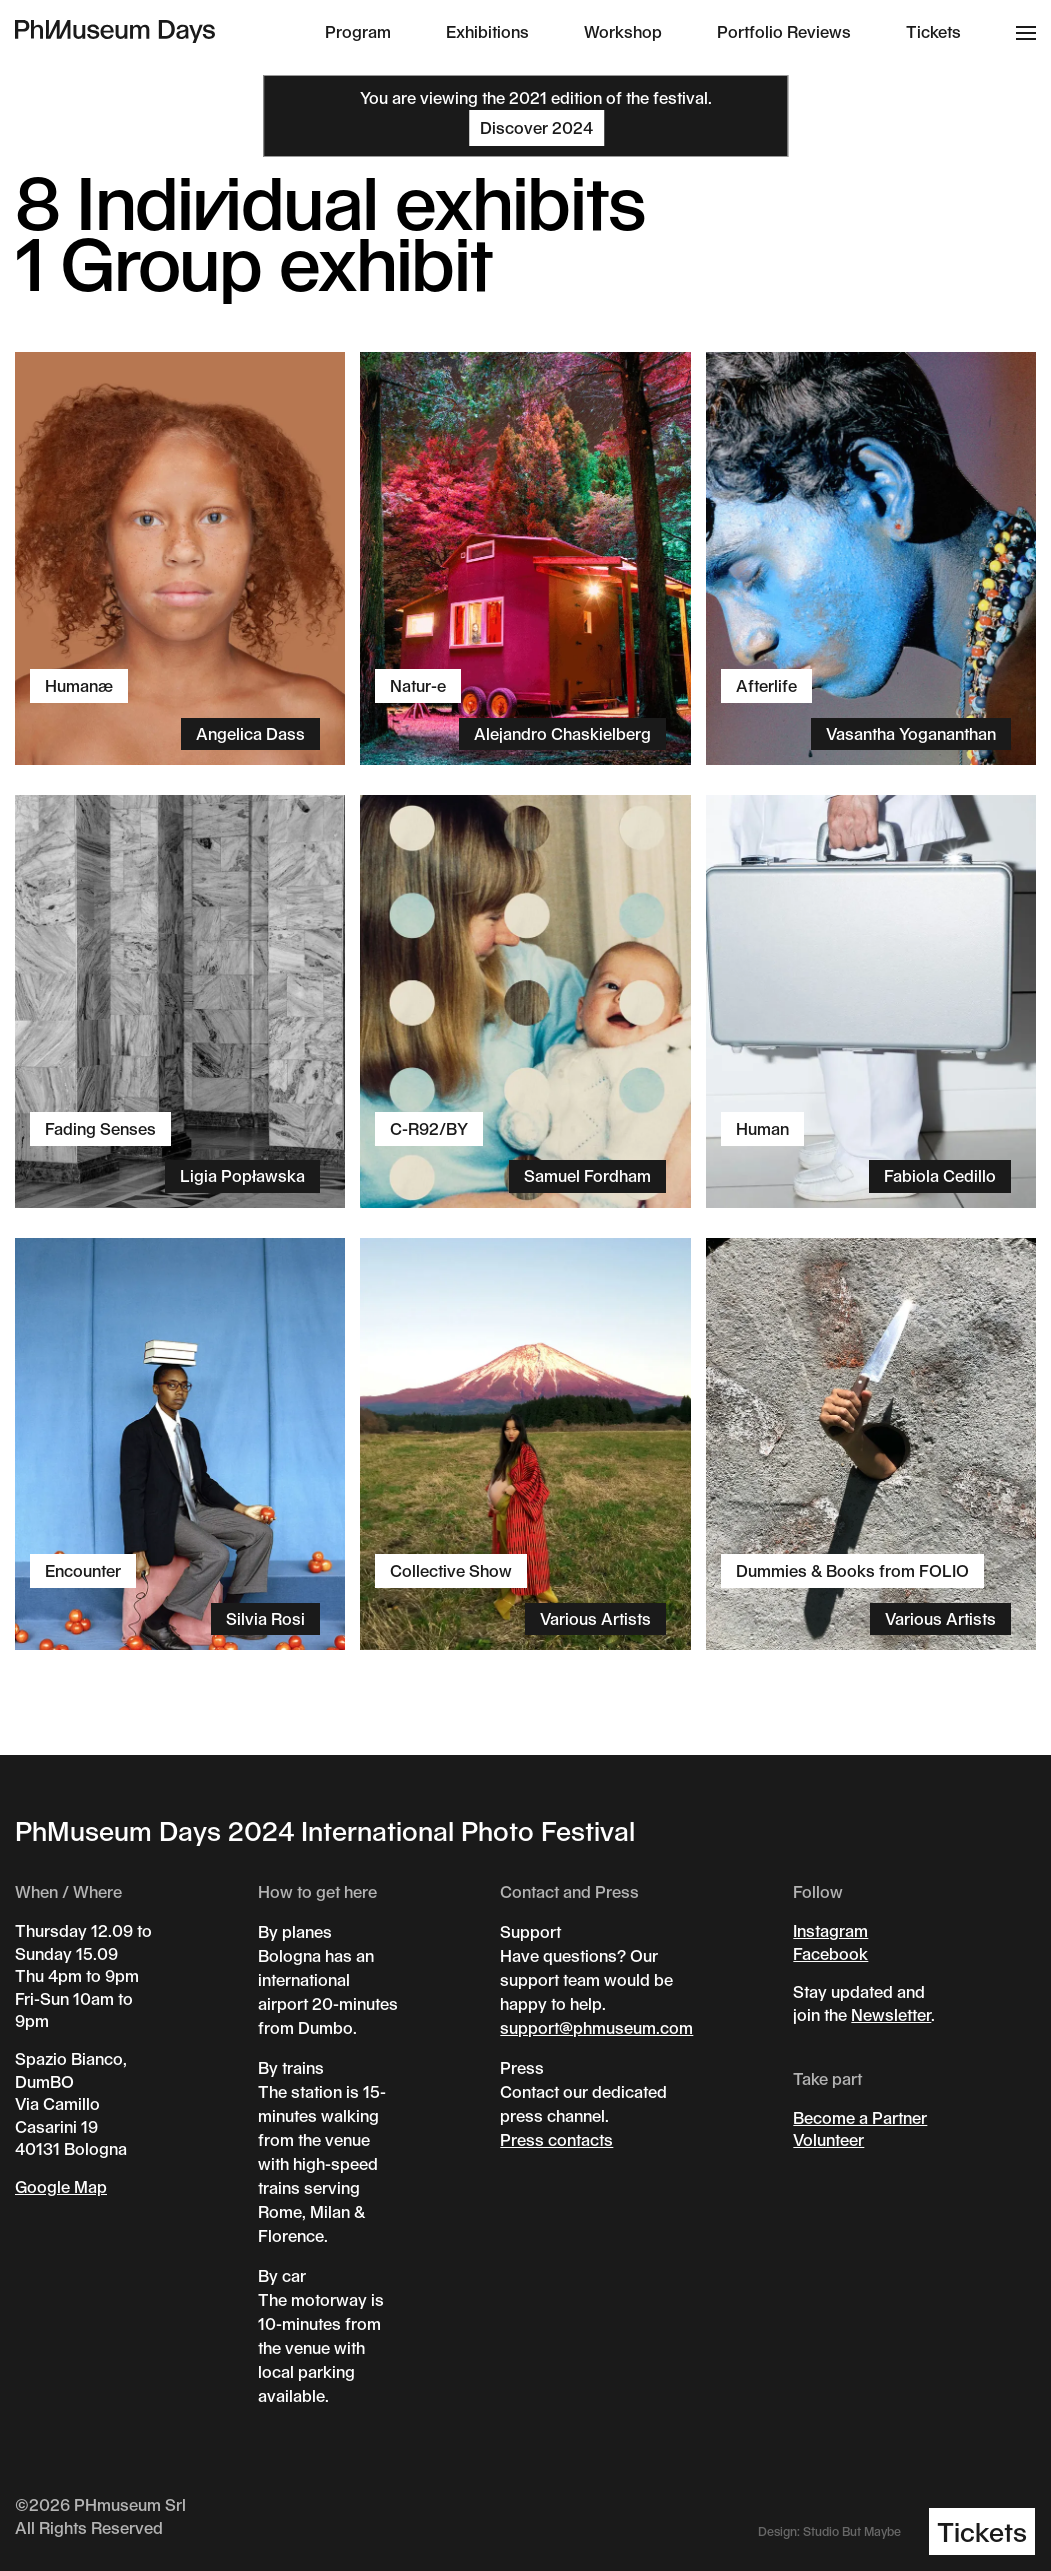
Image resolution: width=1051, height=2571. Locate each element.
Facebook (830, 1953)
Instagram (830, 1930)
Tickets (933, 31)
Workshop (623, 31)
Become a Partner (860, 2117)
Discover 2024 (536, 127)
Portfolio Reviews (784, 31)
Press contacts (556, 2139)
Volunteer (828, 2139)
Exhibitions (487, 31)
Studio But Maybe (852, 2531)
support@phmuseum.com (596, 2027)
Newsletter (891, 2014)
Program (358, 31)
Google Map (61, 2186)
